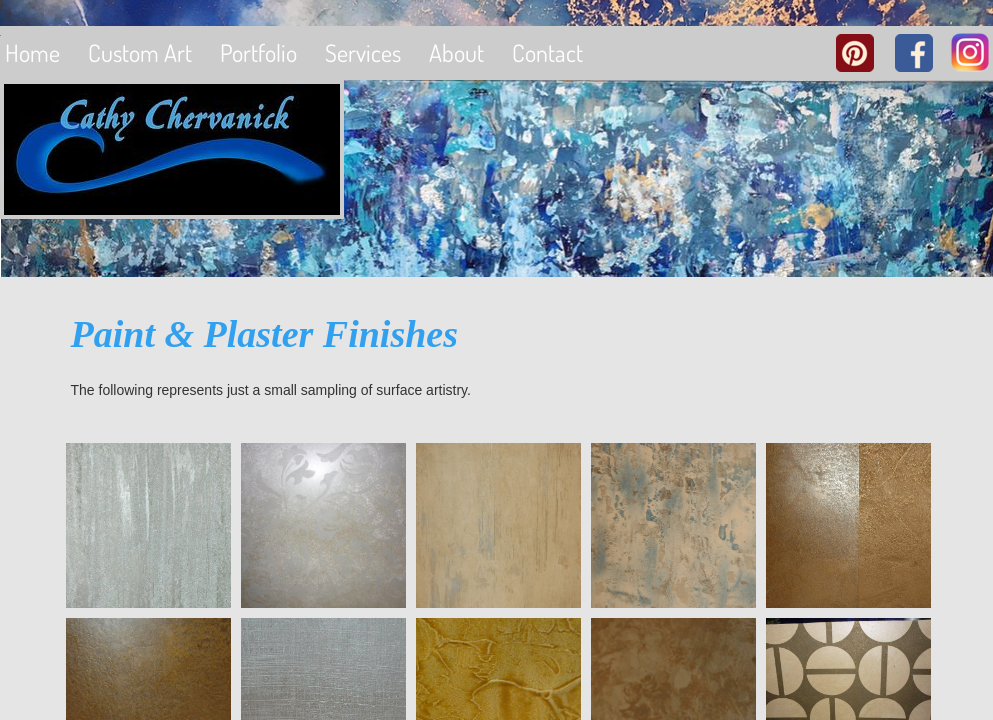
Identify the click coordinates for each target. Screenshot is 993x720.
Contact (547, 52)
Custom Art (140, 52)
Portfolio (258, 52)
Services (363, 52)
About (456, 52)
